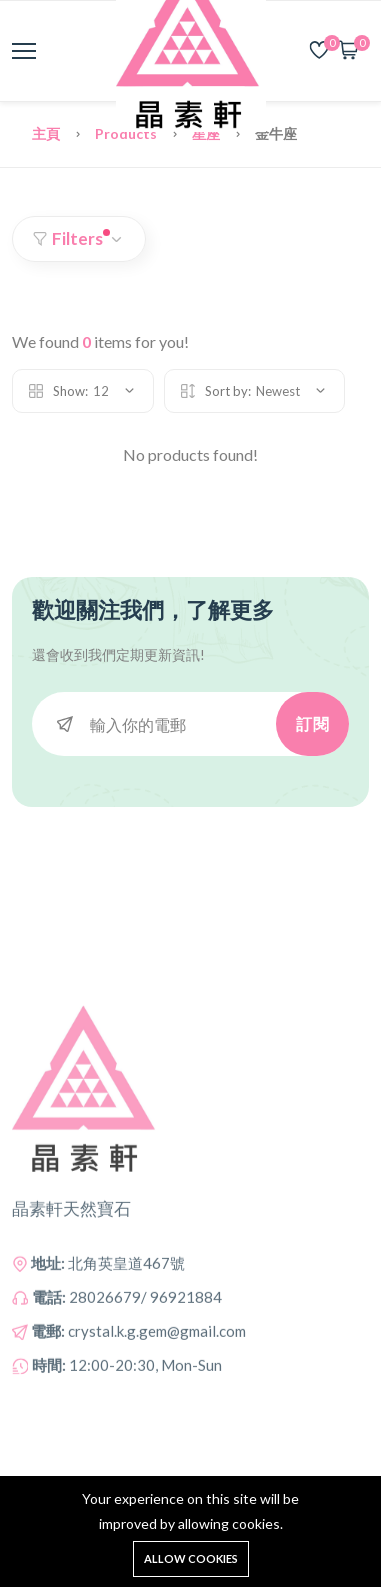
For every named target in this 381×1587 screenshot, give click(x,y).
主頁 (47, 133)
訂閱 (312, 723)
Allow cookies (191, 1558)
